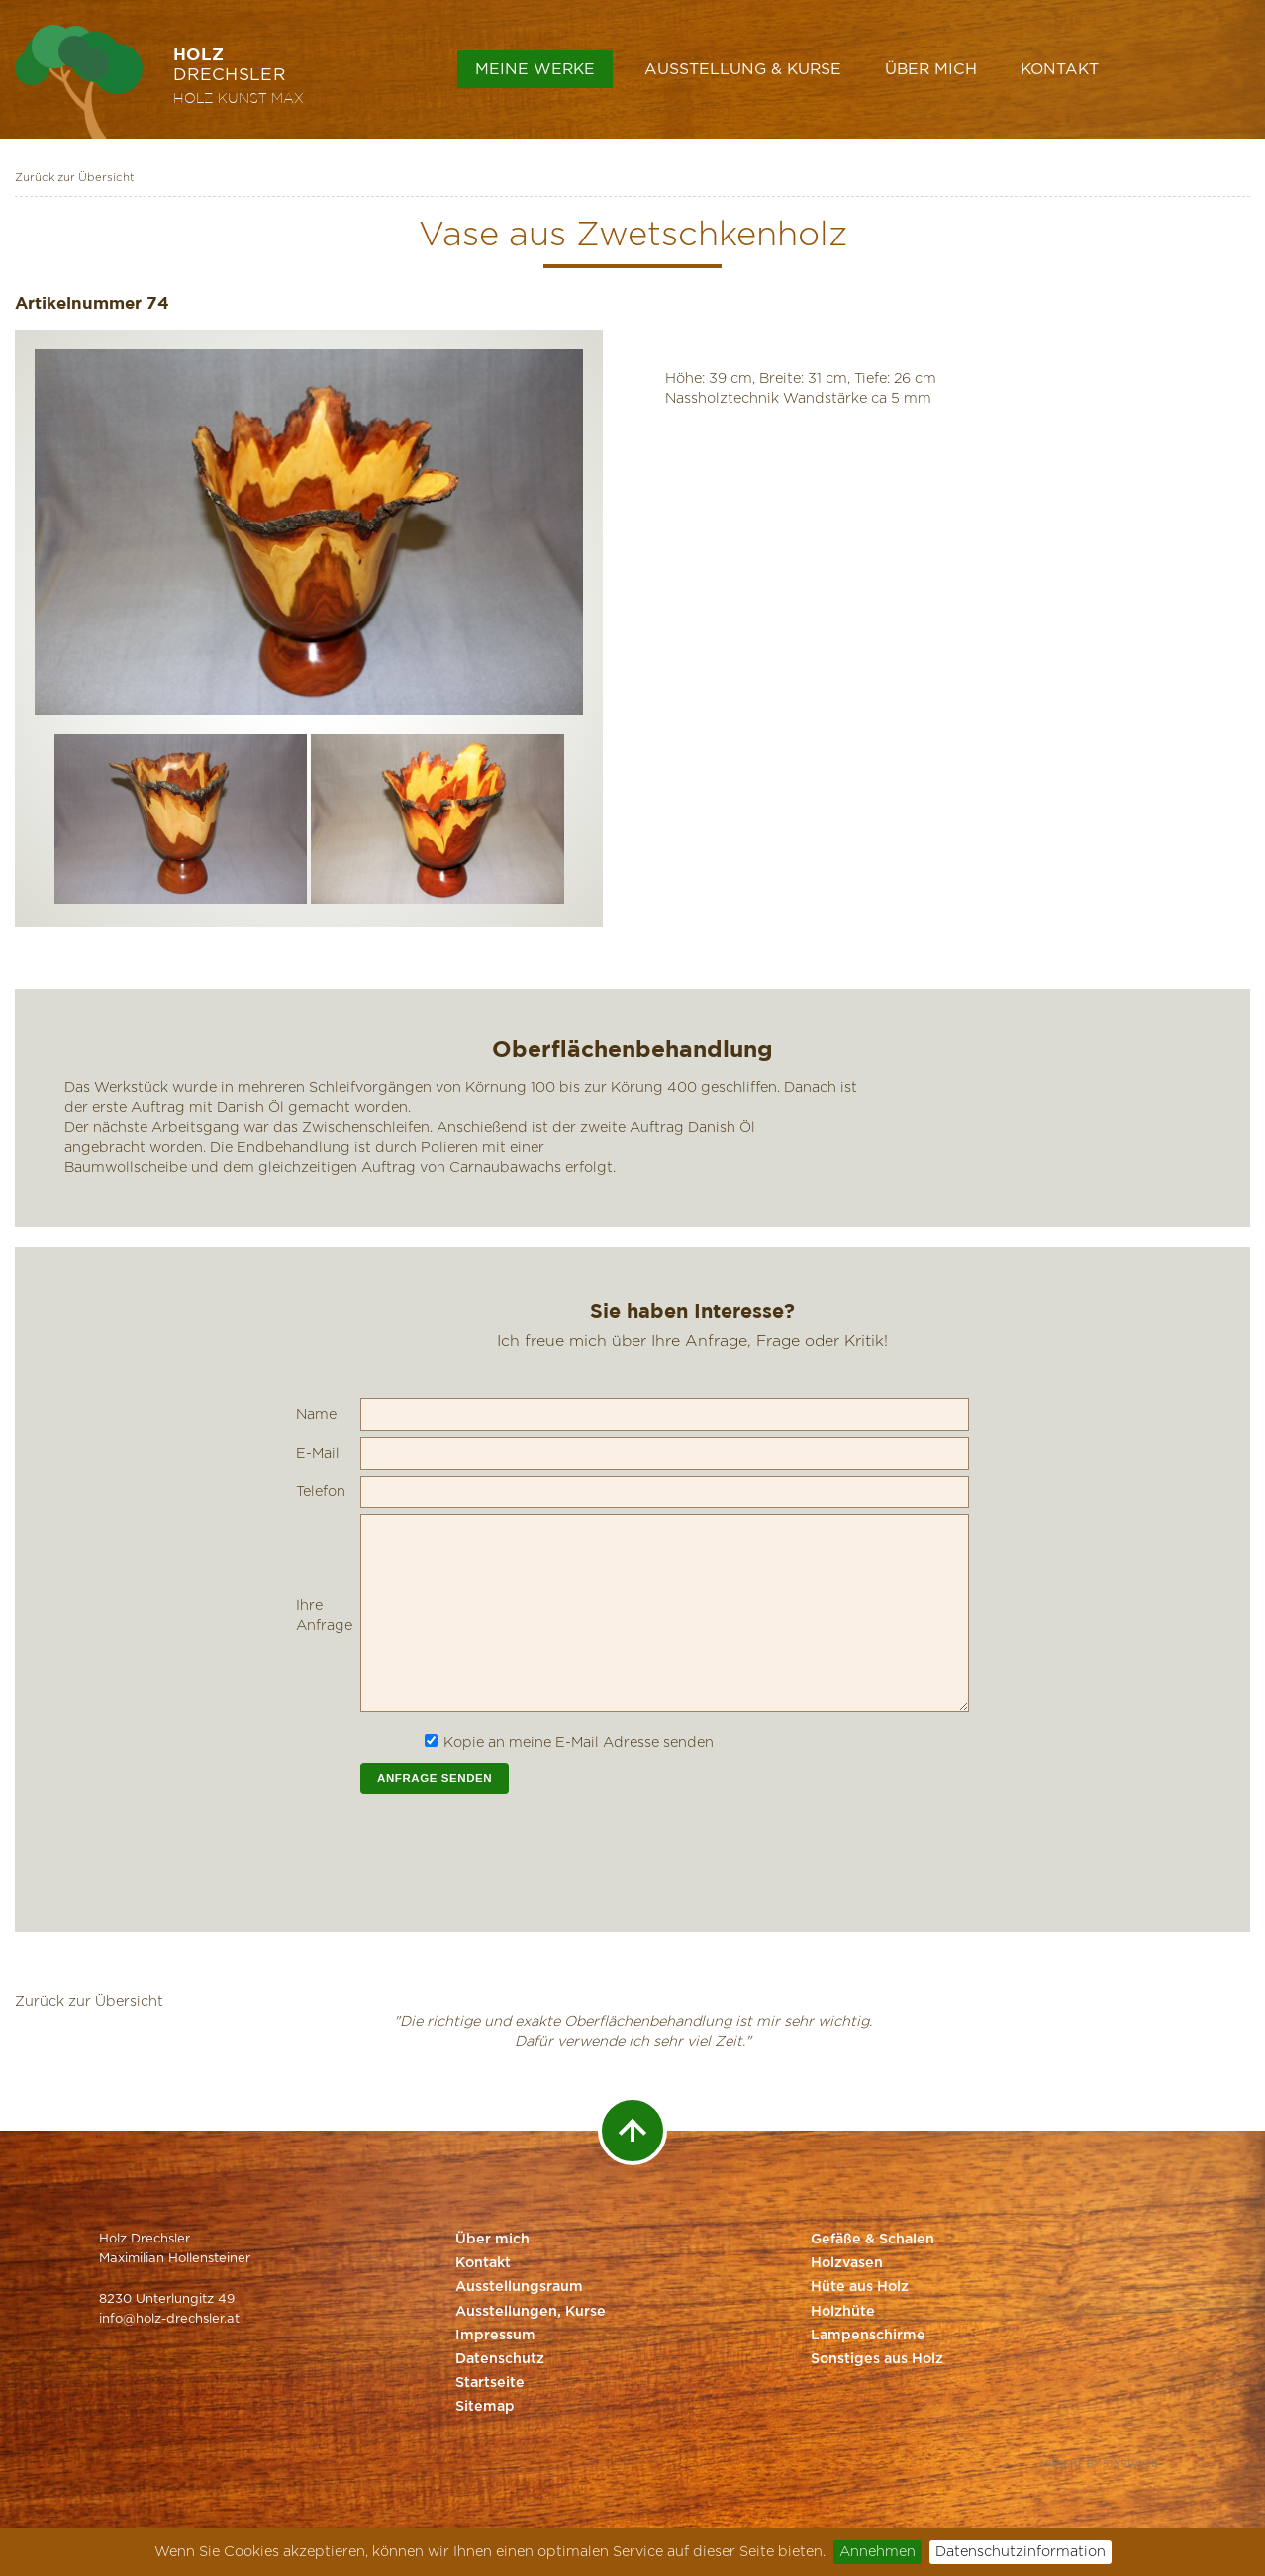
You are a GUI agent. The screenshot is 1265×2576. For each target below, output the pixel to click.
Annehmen (877, 2551)
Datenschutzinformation (1020, 2551)
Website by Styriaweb (1099, 2464)
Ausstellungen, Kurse (530, 2312)
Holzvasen (847, 2263)
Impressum (495, 2335)
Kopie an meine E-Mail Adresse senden (578, 1742)
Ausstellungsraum (519, 2287)
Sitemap (485, 2407)
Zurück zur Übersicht (75, 177)
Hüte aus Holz (860, 2287)
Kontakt (1060, 69)
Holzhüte (843, 2312)
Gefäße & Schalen (872, 2239)
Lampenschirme (868, 2335)
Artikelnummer (78, 302)
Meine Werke (535, 69)
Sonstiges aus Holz (877, 2359)
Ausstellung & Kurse (742, 69)
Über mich (931, 69)
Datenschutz (499, 2359)
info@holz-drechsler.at (169, 2319)
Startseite (490, 2383)
